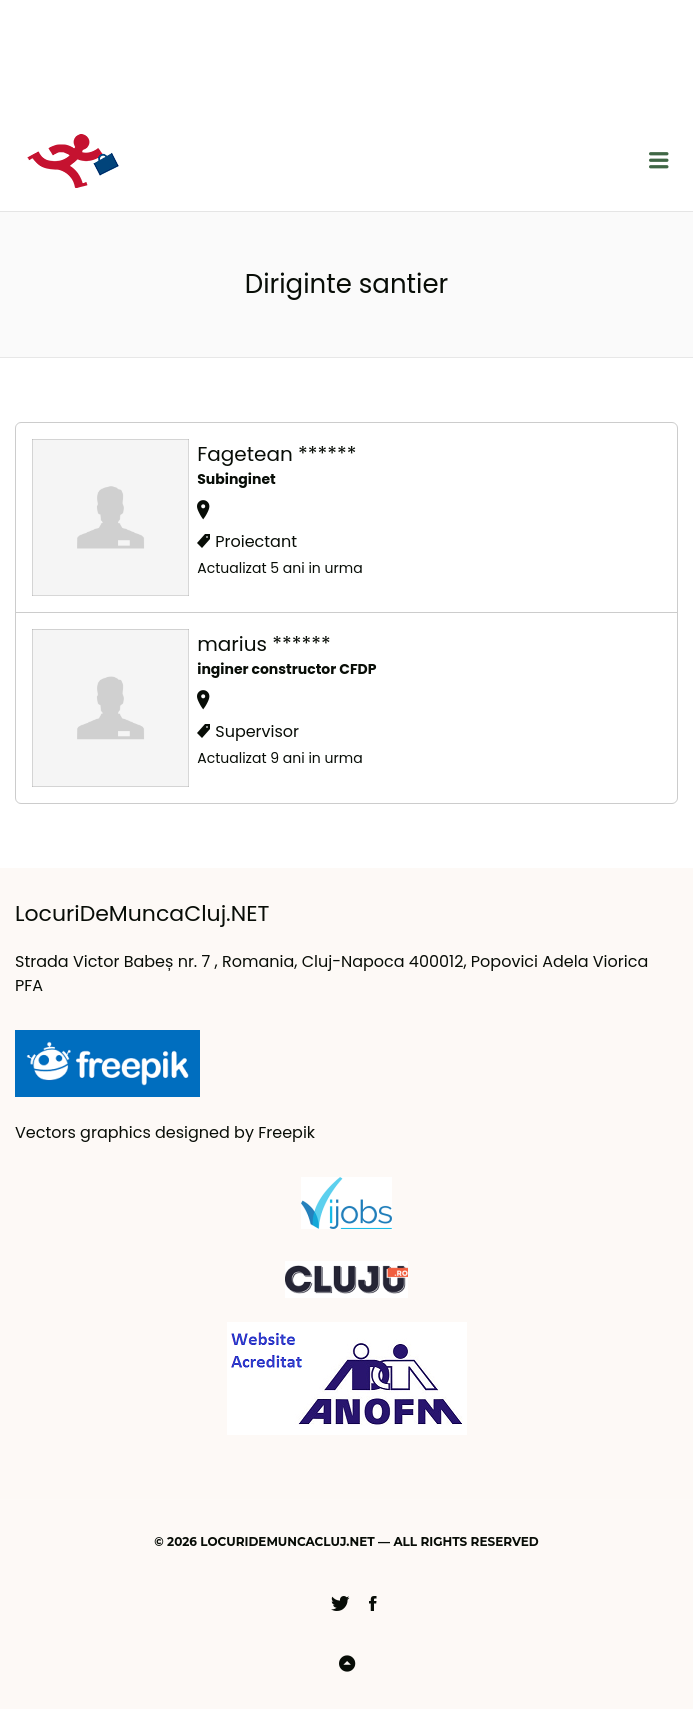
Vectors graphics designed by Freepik (165, 1132)
